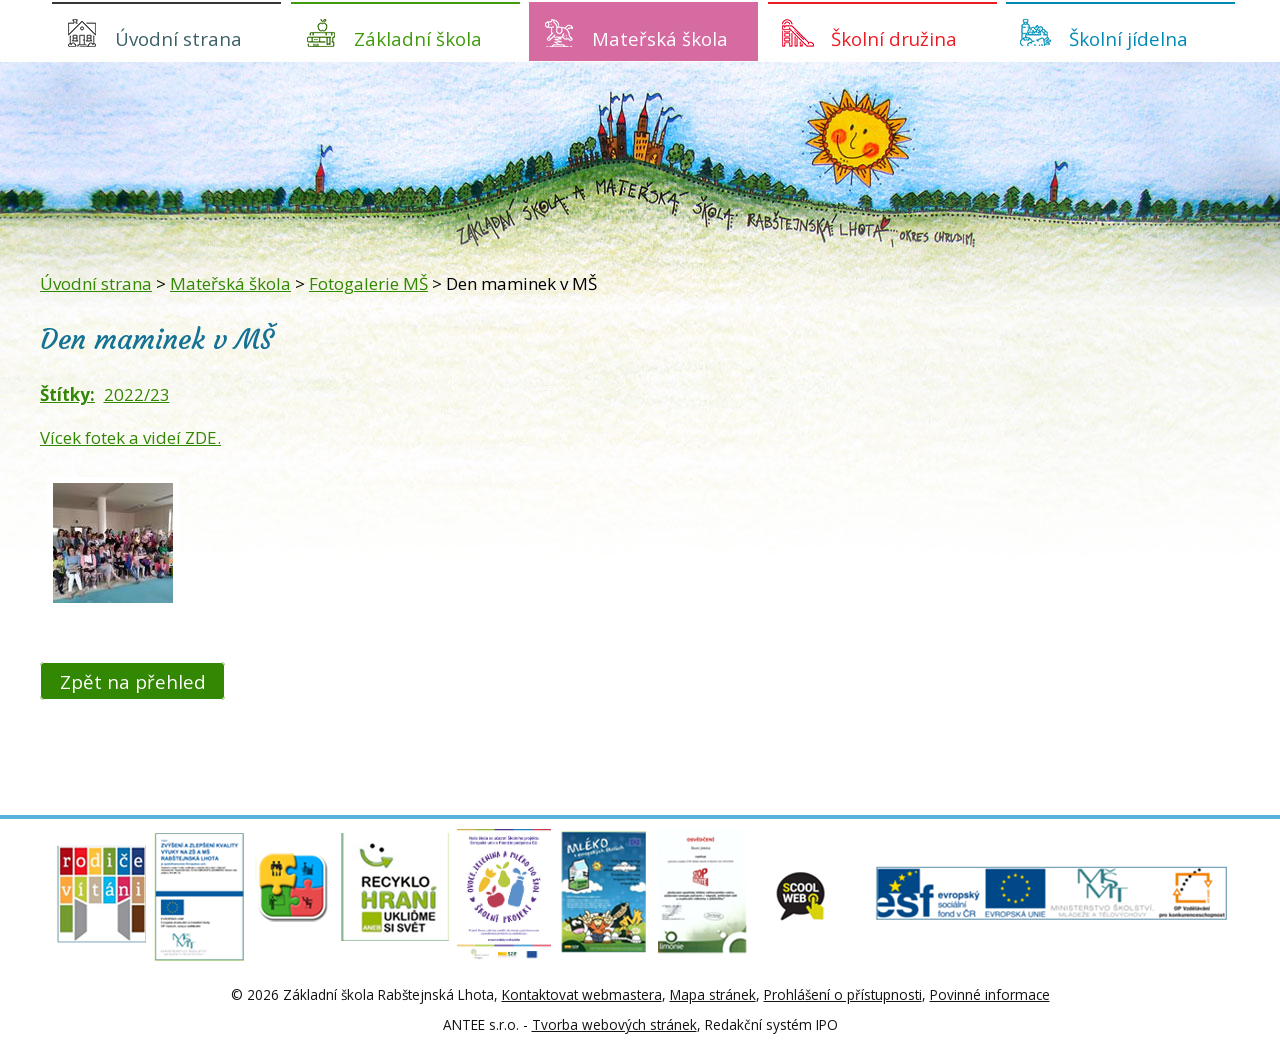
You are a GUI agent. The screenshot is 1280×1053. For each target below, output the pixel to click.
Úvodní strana (178, 38)
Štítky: (67, 394)
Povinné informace (990, 994)
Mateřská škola (660, 38)
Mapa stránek (713, 994)
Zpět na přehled (133, 680)
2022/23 (137, 394)
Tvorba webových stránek (614, 1024)
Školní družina (894, 38)
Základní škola (418, 38)
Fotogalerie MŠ (368, 283)
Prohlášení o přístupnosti (843, 994)
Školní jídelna (1128, 38)
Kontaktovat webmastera (582, 994)
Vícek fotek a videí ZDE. (130, 437)
